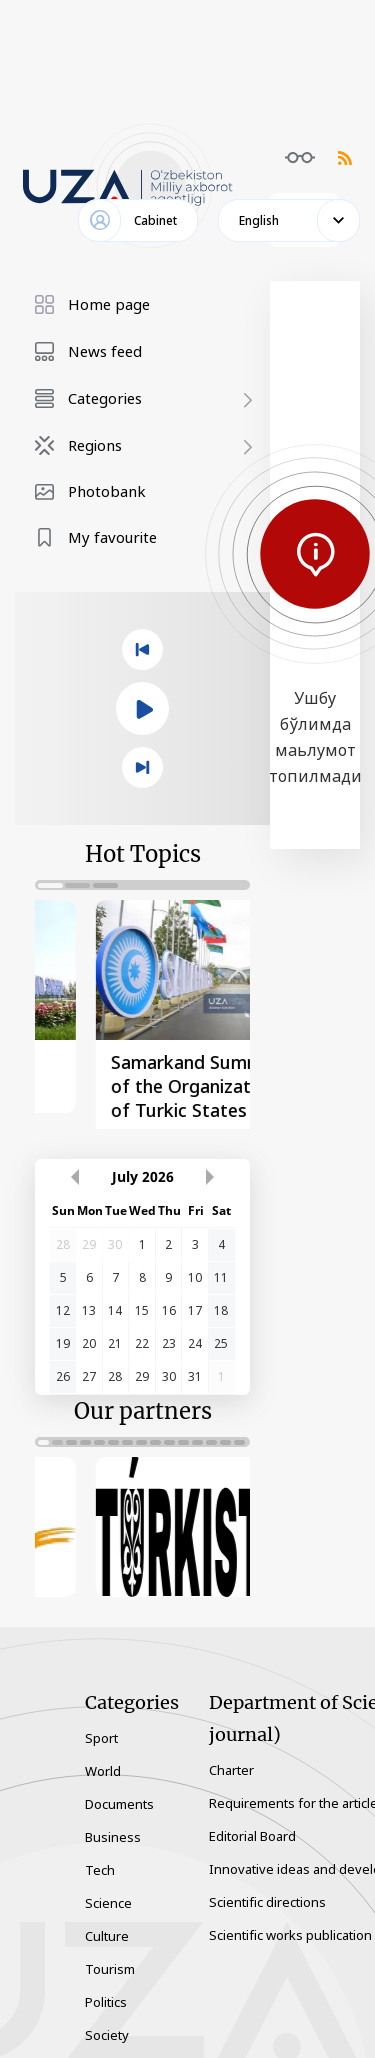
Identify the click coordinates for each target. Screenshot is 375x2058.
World (103, 1755)
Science (108, 1887)
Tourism (110, 1953)
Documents (119, 1788)
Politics (106, 1986)
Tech (100, 1854)
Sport (101, 1722)
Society (107, 2019)
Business (113, 1821)
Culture (107, 1920)
